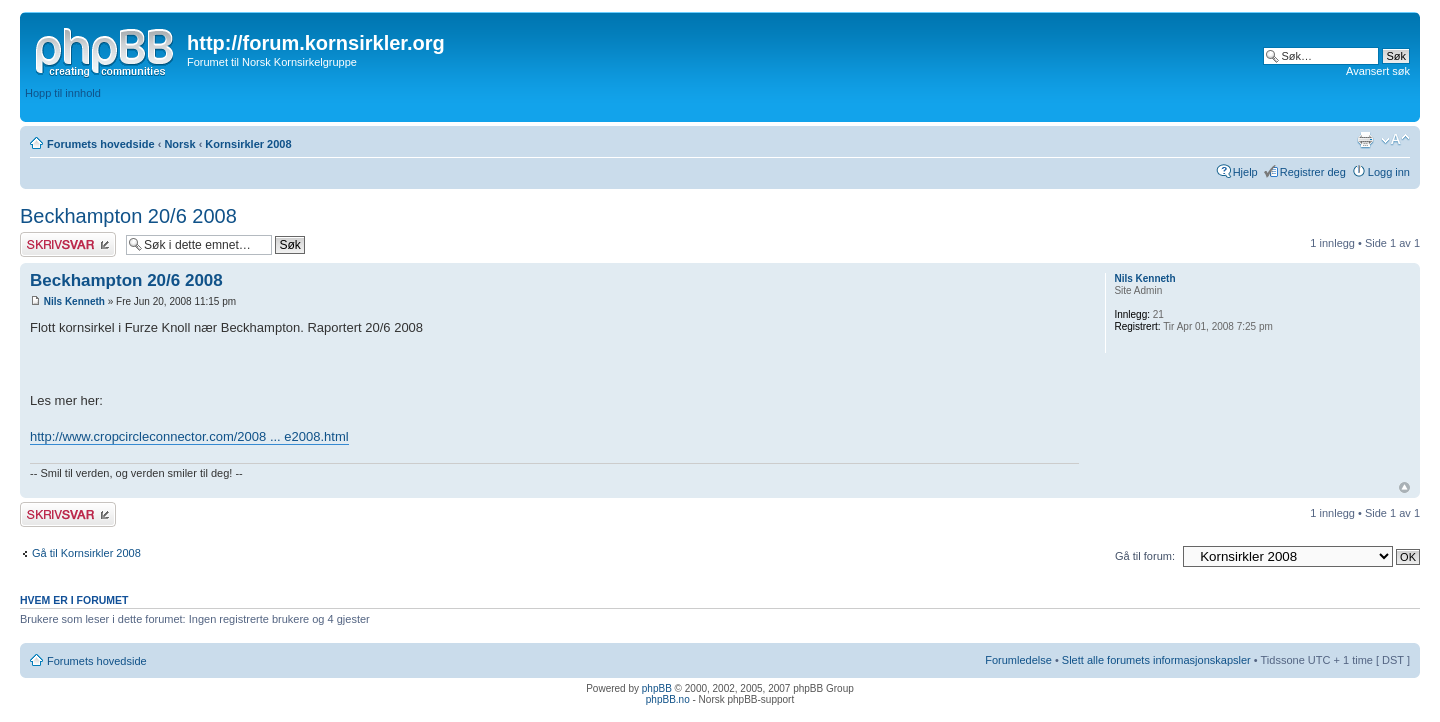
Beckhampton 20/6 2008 (128, 216)
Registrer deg (1313, 172)
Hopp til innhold (63, 93)
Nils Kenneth (74, 301)
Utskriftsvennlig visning (1365, 140)
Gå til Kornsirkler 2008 (86, 553)
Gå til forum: (1145, 556)
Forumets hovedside (101, 144)
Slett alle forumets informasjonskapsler (1156, 660)
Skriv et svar (68, 244)
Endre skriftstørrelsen (1395, 140)
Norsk (179, 144)
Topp (1404, 487)
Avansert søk (1378, 71)
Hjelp (1245, 172)
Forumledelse (1018, 660)
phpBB (657, 688)
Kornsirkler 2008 (248, 144)
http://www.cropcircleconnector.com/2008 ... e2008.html (189, 436)
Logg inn (1389, 172)
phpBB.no (668, 699)
